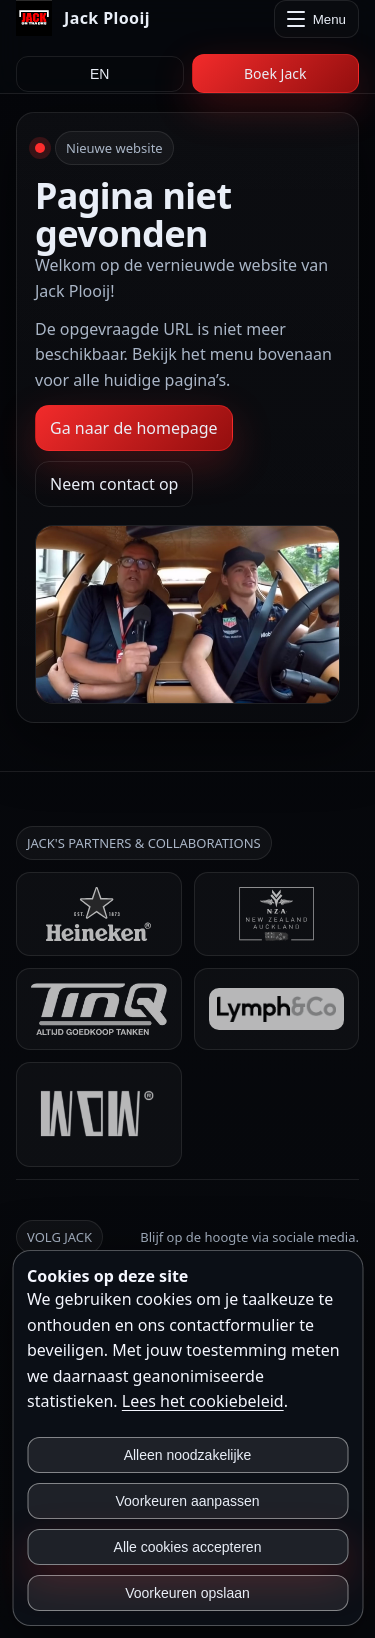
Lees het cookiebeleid (203, 1401)
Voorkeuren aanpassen (188, 1501)
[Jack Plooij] (83, 18)
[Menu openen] (316, 19)
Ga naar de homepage (134, 428)
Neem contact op (114, 484)
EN (99, 74)
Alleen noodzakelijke (188, 1455)
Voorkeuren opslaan (187, 1593)
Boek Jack (275, 73)
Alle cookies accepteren (188, 1547)
